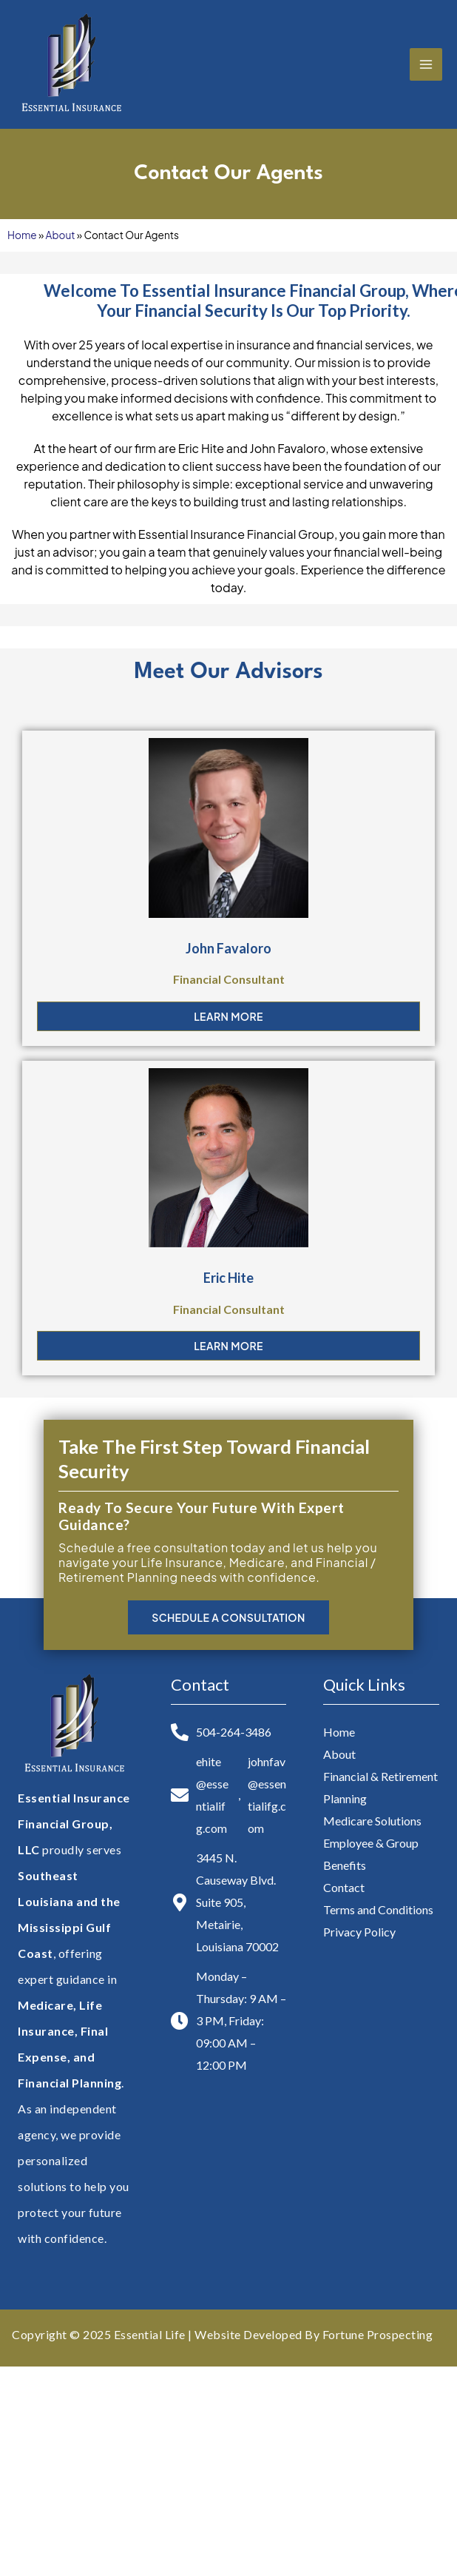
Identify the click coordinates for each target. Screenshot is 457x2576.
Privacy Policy (359, 1932)
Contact (344, 1887)
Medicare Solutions (372, 1821)
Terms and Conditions (378, 1909)
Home (22, 235)
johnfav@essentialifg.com (267, 1794)
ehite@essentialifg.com (212, 1794)
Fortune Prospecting (377, 2334)
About (60, 235)
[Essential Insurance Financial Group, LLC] (70, 64)
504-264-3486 (233, 1732)
